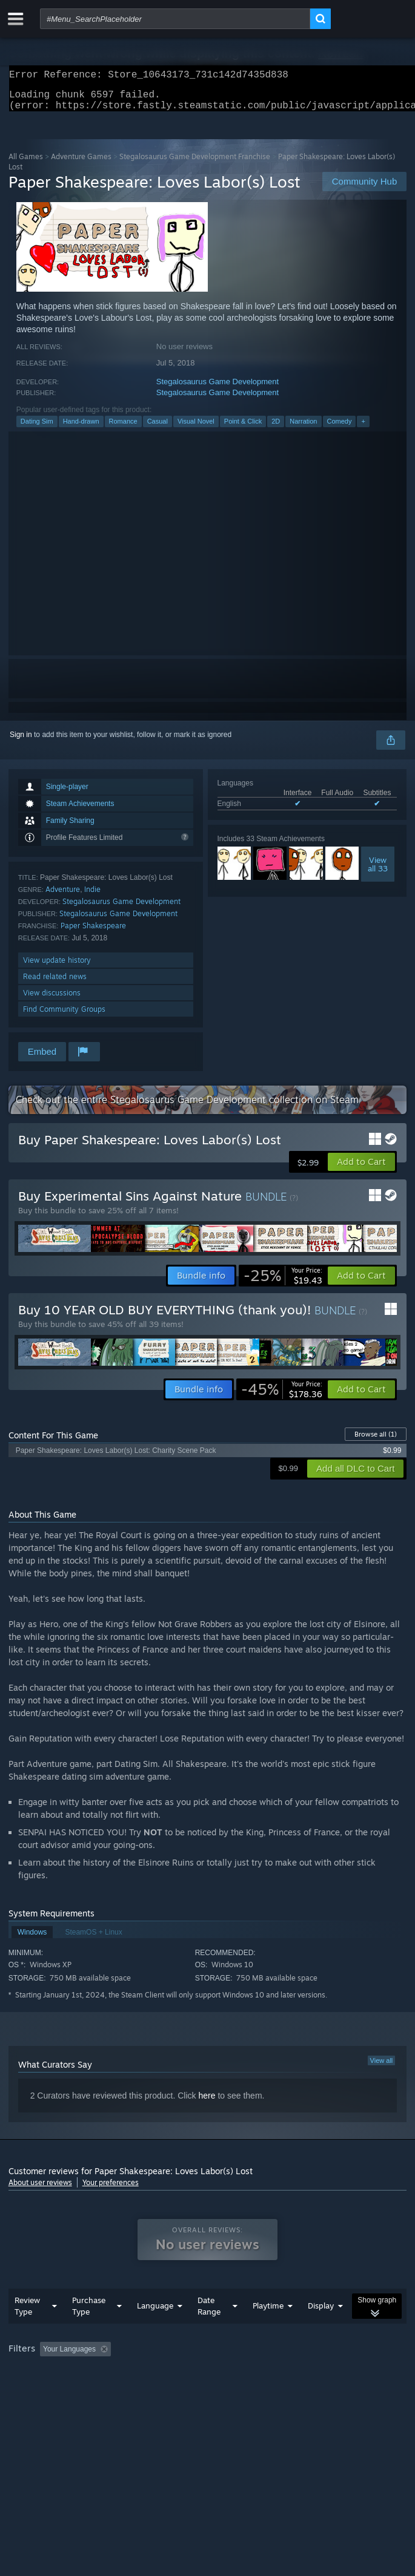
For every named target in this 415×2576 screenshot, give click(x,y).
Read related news (55, 983)
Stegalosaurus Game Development (217, 388)
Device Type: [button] (318, 2389)
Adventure (62, 896)
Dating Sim (37, 428)
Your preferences (110, 2189)
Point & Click (243, 428)
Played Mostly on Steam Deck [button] (60, 2389)
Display (321, 2330)
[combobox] (175, 18)
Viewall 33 (378, 871)
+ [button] (363, 428)
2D (275, 428)
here (206, 2103)
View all (381, 2067)
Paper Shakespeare (93, 932)
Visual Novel (196, 428)
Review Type (27, 2330)
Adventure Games (81, 163)
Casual (157, 428)
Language (155, 2330)
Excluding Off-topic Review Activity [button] (191, 2373)
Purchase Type (88, 2330)
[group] (207, 2381)
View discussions (52, 1000)
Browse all (375, 1441)
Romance (123, 428)
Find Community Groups (64, 1016)
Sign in (21, 742)
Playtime (268, 2330)
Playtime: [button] (285, 2373)
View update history (57, 967)
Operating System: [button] (161, 2389)
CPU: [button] (224, 2389)
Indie (92, 896)
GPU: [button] (264, 2389)
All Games (25, 163)
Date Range (209, 2330)
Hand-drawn (81, 428)
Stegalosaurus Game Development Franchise (194, 163)
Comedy (339, 428)
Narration (303, 428)
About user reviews (40, 2189)
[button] (361, 1169)
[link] (283, 1283)
